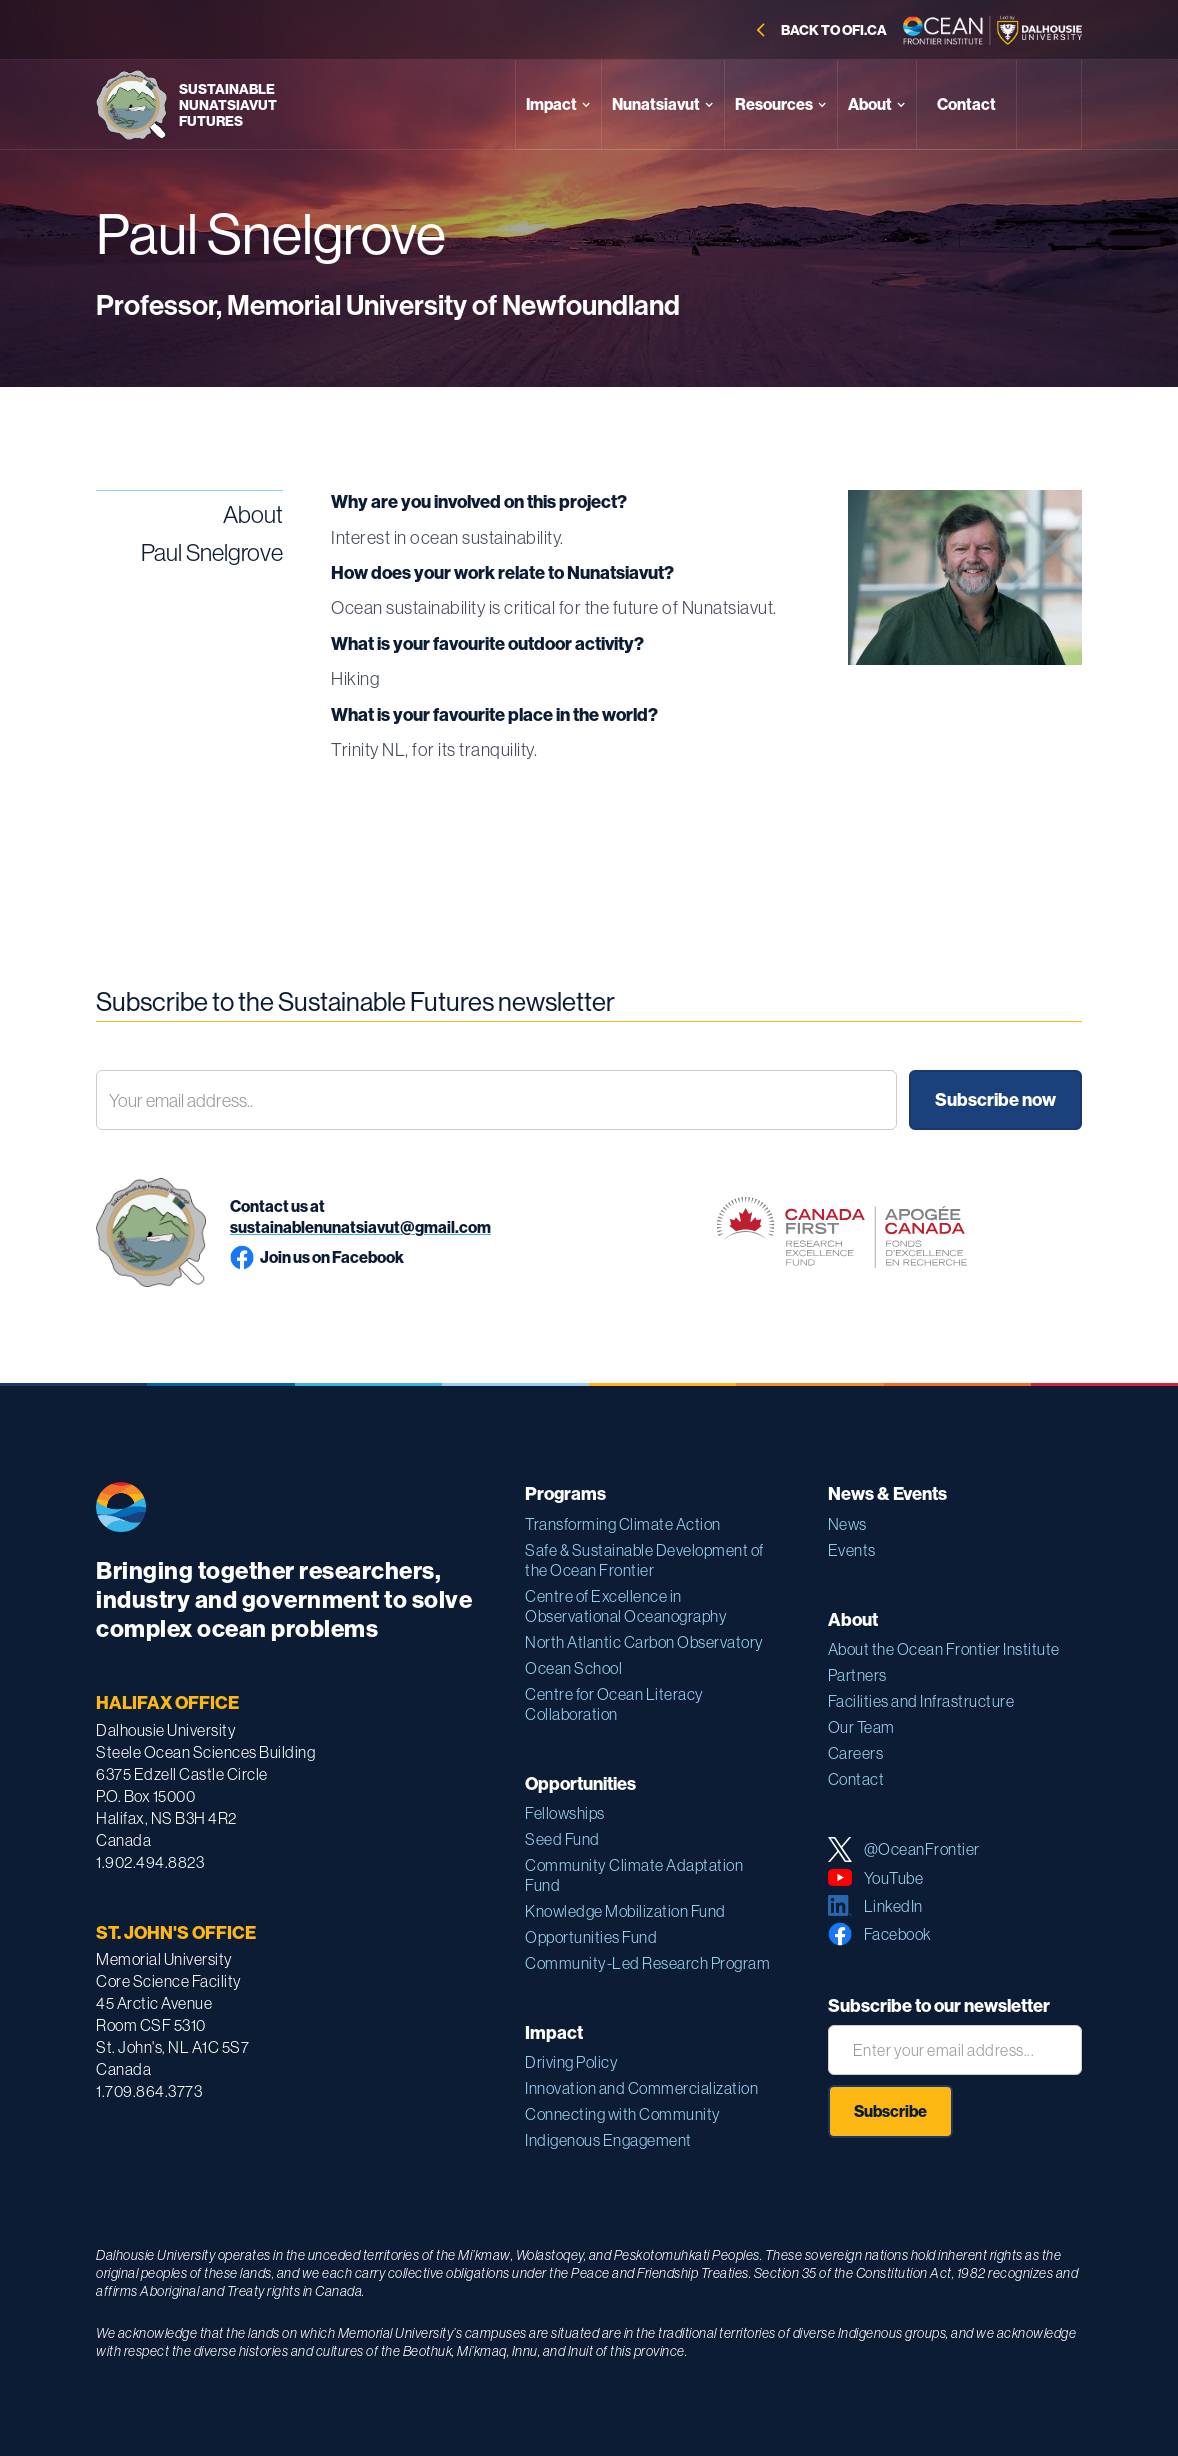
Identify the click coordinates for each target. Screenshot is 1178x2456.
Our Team (861, 1727)
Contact (856, 1779)
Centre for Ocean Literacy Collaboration (614, 1704)
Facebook (898, 1934)
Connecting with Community (623, 2114)
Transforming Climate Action (623, 1524)
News (847, 1524)
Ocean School (573, 1668)
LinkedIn (893, 1906)
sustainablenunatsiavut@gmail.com (360, 1227)
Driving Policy (571, 2062)
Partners (857, 1675)
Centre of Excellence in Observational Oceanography (626, 1606)
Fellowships (565, 1813)
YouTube (894, 1878)
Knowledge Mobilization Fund (625, 1911)
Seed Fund (562, 1839)
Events (852, 1550)
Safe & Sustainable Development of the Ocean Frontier (644, 1560)
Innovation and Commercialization (641, 2088)
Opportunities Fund (591, 1937)
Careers (856, 1753)
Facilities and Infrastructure (921, 1701)
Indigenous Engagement (608, 2140)
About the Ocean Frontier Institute (944, 1649)
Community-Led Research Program (647, 1963)
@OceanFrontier (922, 1849)
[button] (558, 104)
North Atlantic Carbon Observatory (644, 1642)
